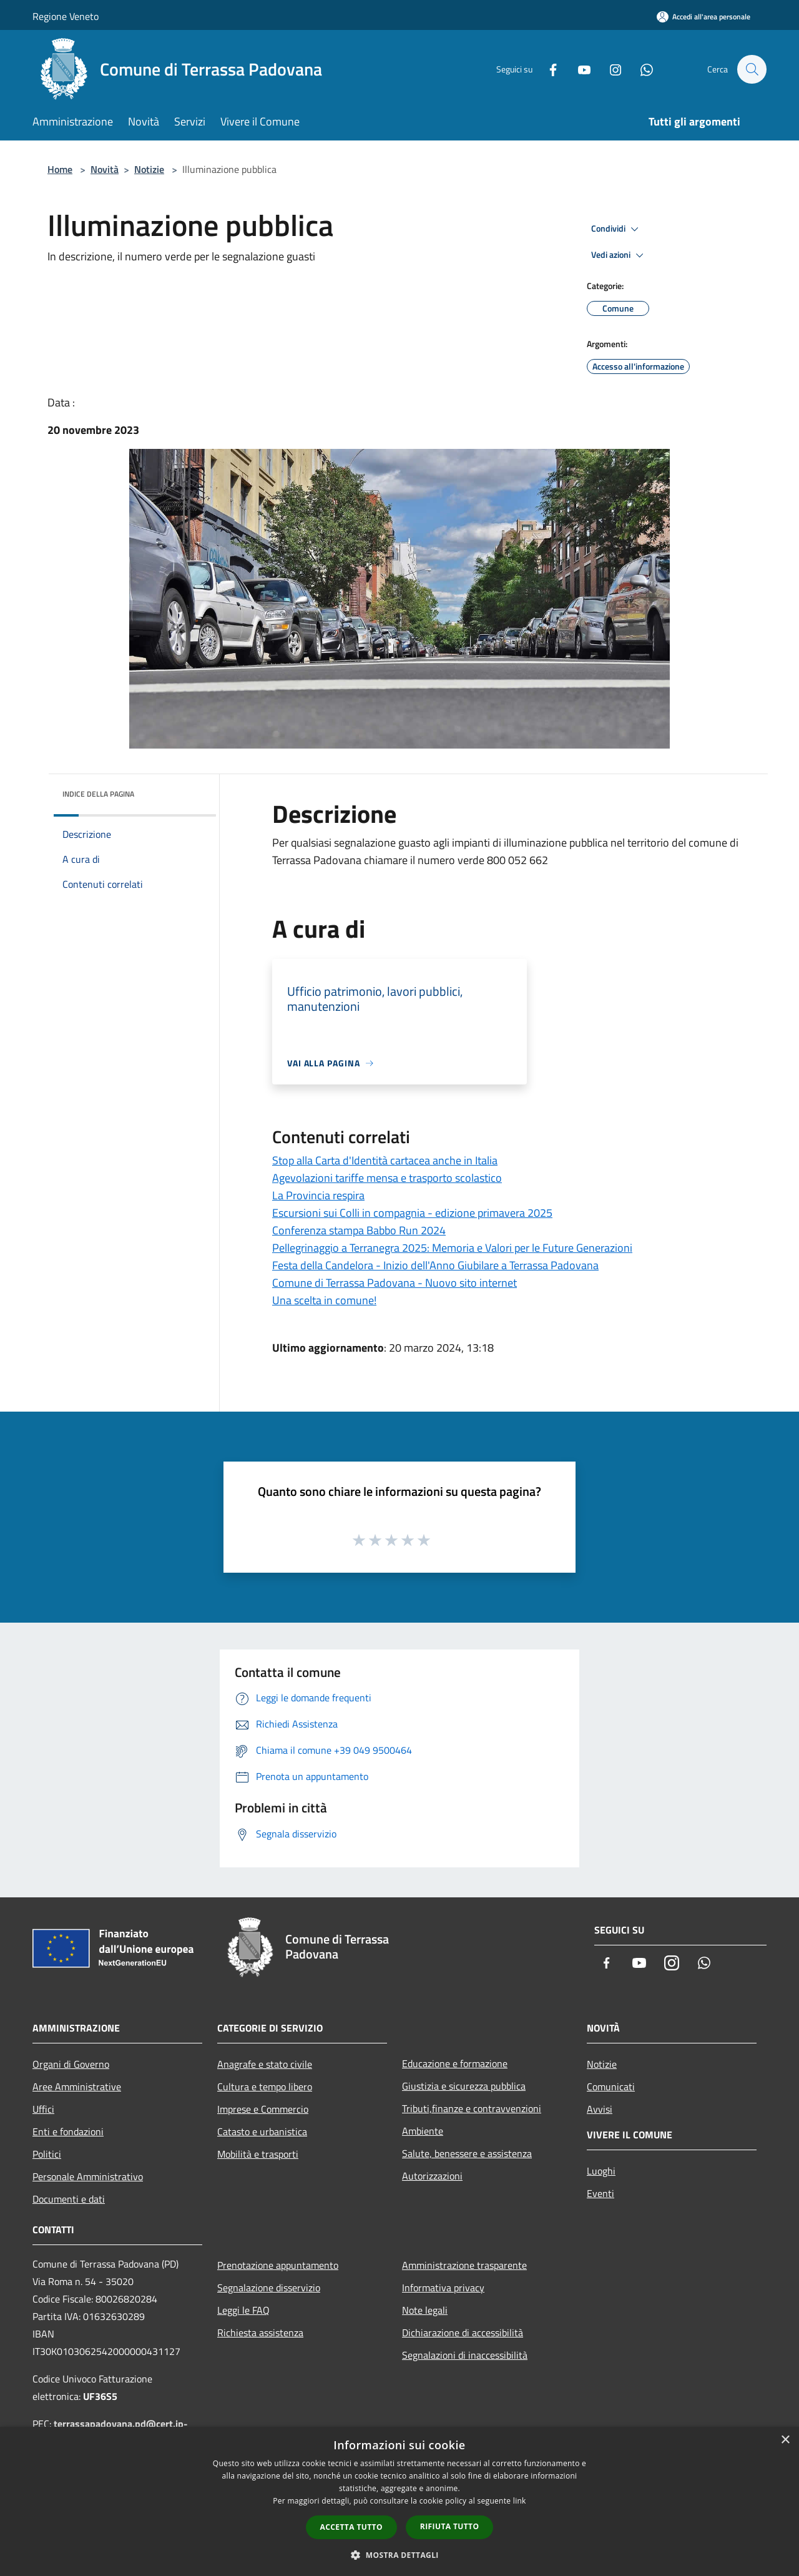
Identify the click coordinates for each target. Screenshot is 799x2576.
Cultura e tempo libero (264, 2086)
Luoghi (601, 2170)
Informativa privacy (443, 2287)
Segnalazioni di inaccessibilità (464, 2354)
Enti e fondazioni (68, 2131)
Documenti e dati (68, 2198)
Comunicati (611, 2086)
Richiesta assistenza (260, 2332)
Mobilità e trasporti (257, 2153)
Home (59, 169)
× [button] (785, 2440)
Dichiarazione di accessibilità (462, 2332)
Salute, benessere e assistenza (467, 2153)
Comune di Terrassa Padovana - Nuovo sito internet (394, 1282)
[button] (399, 2555)
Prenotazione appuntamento (277, 2265)
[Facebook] (546, 69)
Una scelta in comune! (324, 1300)
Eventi (600, 2193)
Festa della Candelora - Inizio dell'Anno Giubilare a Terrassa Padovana (435, 1265)
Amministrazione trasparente (464, 2265)
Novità (105, 169)
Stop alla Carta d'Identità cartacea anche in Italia (385, 1160)
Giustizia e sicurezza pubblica (464, 2085)
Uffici (43, 2109)
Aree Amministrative (76, 2086)
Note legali (425, 2310)
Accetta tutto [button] (351, 2527)
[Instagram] (609, 69)
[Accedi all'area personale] (703, 16)
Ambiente (422, 2130)
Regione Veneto (65, 16)
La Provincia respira (318, 1195)
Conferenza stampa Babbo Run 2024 (359, 1230)
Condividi (616, 229)
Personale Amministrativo (87, 2176)
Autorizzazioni (432, 2175)
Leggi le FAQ (243, 2310)
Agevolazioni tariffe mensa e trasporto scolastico (387, 1177)
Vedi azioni (619, 255)
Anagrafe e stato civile (264, 2064)
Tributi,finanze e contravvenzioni (471, 2108)
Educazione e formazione (454, 2063)
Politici (46, 2153)
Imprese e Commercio (262, 2109)
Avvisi (599, 2109)
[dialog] (399, 2501)
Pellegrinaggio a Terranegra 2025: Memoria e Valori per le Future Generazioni (452, 1247)
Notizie (149, 169)
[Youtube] (578, 69)
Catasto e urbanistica (262, 2131)
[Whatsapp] (640, 69)
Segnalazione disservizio (268, 2287)
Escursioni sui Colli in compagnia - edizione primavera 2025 (412, 1212)
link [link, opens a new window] (519, 2500)
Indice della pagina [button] (98, 794)
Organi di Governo (70, 2064)
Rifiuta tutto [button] (449, 2526)
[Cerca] (752, 69)
